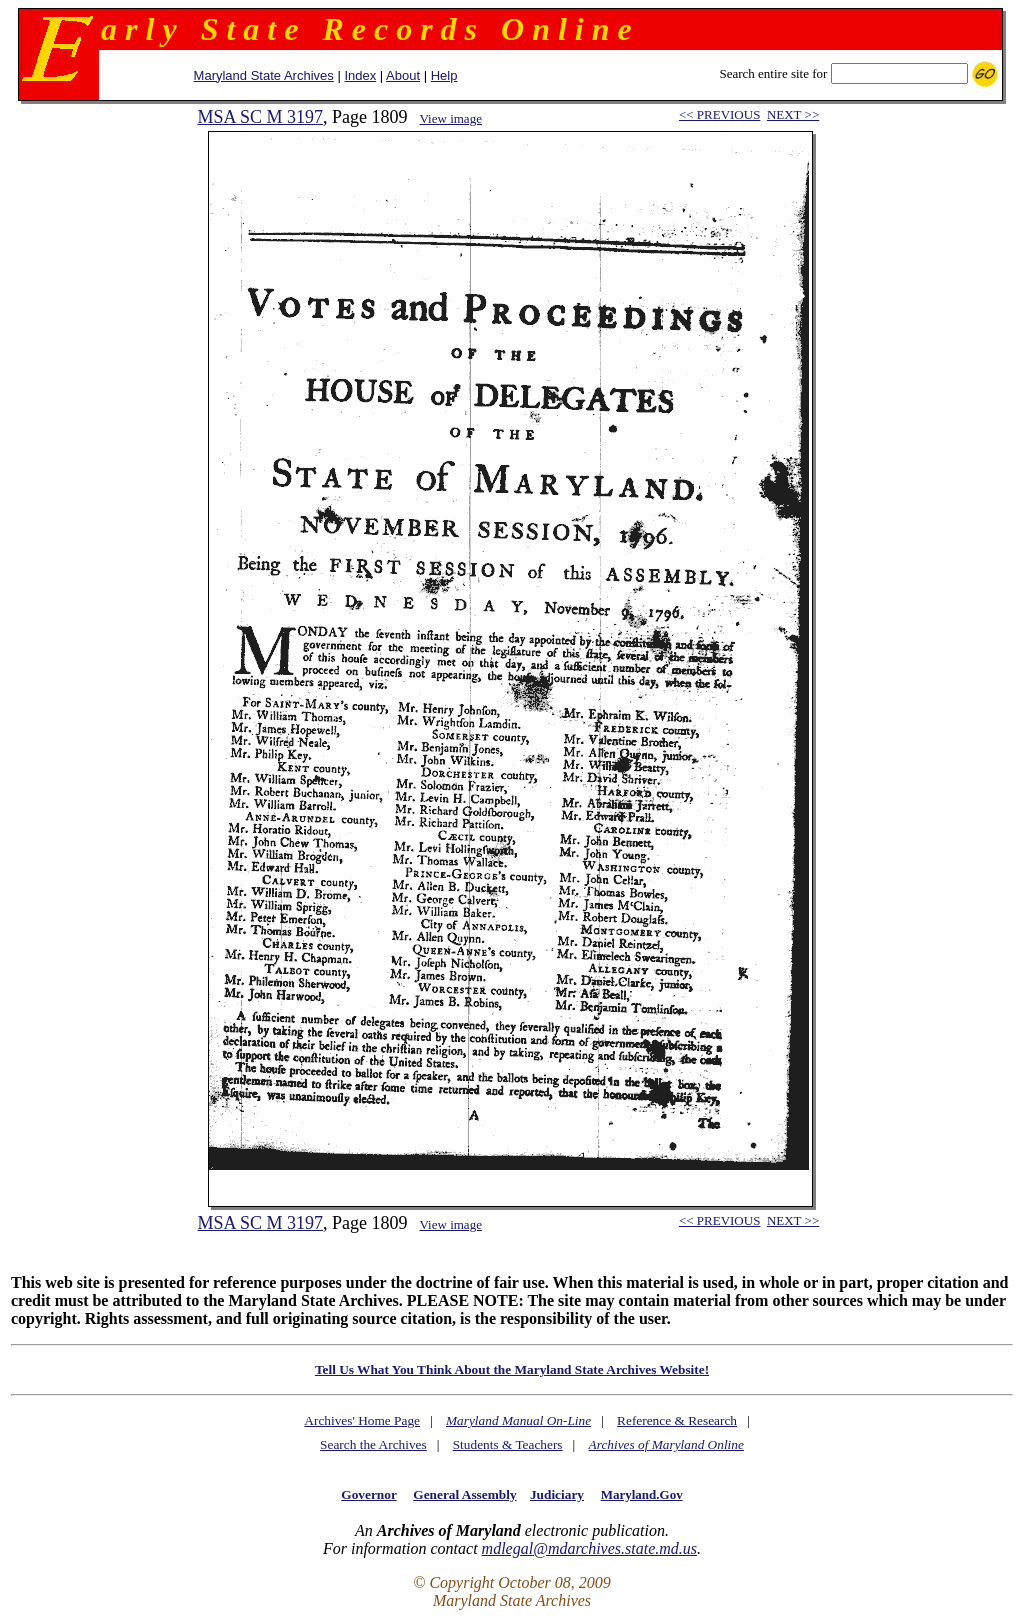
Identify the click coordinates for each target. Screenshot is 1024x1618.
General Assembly (464, 1494)
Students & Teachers (508, 1444)
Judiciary (557, 1494)
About (403, 75)
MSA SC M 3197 (260, 117)
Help (444, 75)
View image (451, 118)
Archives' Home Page (362, 1420)
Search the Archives (373, 1444)
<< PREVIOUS (719, 114)
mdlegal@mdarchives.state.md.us (589, 1548)
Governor (368, 1494)
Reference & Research (677, 1420)
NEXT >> (793, 114)
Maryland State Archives (264, 75)
